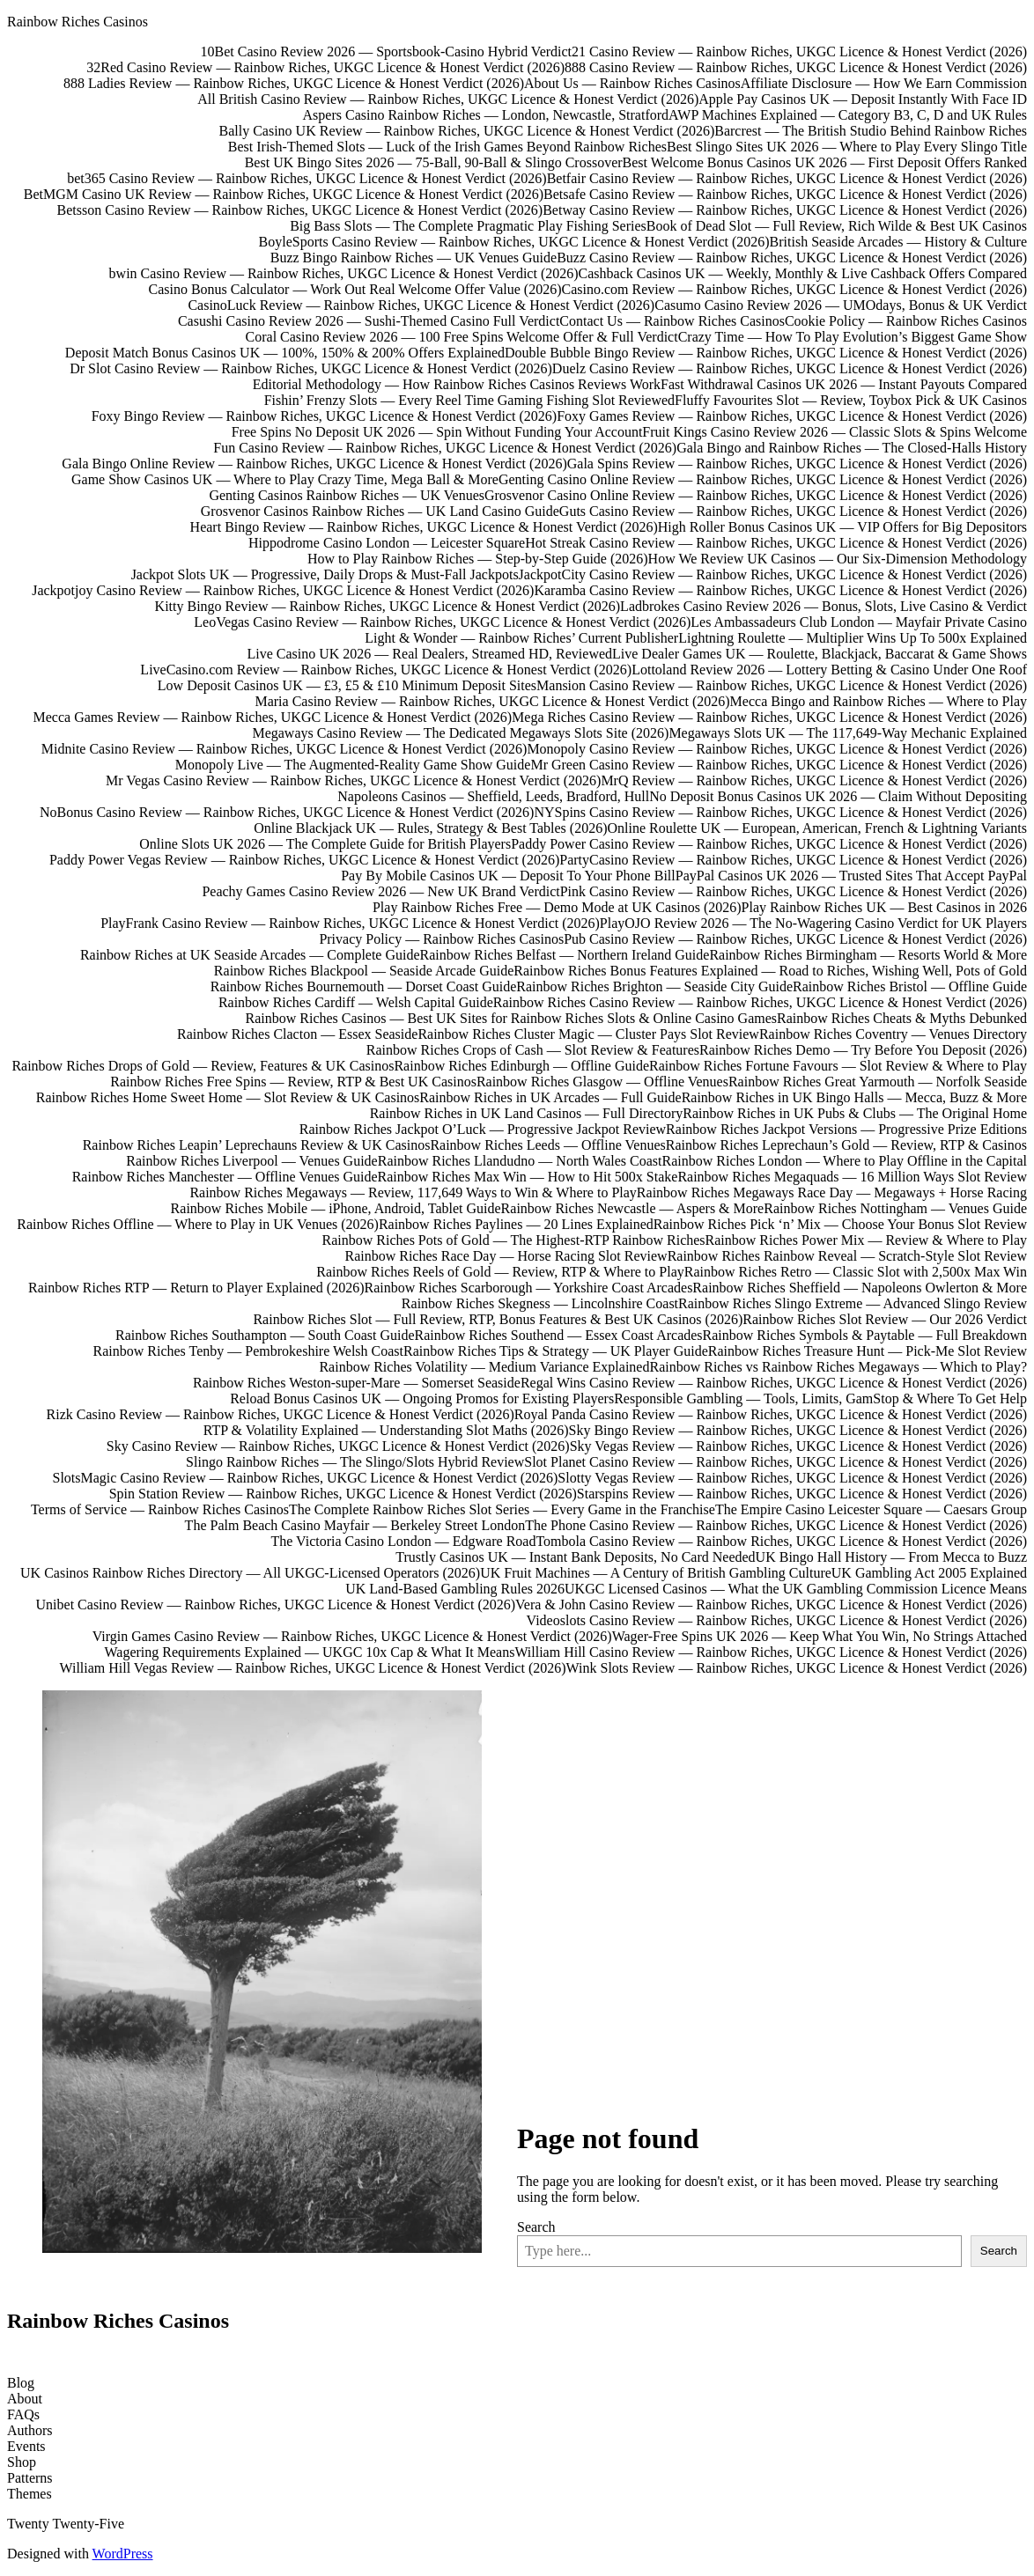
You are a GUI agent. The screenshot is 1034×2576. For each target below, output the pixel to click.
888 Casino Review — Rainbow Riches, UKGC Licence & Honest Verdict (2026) (796, 67)
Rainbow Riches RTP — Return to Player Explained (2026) (196, 1287)
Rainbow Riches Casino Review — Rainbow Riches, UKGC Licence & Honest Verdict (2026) (760, 1002)
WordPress (122, 2553)
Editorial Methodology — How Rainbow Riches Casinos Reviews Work (457, 384)
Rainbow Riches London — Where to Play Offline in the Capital (844, 1160)
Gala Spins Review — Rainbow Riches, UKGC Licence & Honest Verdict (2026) (797, 463)
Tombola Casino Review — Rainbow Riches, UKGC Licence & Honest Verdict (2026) (781, 1541)
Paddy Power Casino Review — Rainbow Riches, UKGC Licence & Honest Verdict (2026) (769, 843)
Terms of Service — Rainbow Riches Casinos (160, 1509)
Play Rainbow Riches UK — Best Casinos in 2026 (884, 907)
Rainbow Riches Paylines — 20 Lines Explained (516, 1224)
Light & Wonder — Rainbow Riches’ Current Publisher (521, 637)
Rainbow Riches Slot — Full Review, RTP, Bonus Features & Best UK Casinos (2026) (497, 1319)
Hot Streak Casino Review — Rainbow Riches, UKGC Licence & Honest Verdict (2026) (776, 542)
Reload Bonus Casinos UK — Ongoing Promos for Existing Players (422, 1398)
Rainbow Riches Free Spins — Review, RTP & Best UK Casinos (293, 1081)
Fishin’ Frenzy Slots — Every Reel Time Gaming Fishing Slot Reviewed (469, 400)
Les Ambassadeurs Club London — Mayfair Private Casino (859, 622)
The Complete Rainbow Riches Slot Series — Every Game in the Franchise (502, 1509)
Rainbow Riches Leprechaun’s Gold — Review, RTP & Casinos (846, 1144)
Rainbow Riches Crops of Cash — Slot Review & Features (532, 1049)
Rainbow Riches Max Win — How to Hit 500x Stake (528, 1176)
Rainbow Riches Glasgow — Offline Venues (602, 1081)
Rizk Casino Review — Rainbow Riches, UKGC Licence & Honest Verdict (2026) (280, 1414)
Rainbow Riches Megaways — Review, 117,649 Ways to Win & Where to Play (412, 1192)
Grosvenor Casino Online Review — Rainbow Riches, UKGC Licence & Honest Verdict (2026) (755, 495)
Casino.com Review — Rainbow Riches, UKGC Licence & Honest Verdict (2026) (795, 289)
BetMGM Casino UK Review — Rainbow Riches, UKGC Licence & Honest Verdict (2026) (283, 194)
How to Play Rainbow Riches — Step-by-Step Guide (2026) (477, 558)
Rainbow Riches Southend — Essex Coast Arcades (559, 1335)
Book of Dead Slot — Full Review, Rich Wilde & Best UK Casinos (836, 225)
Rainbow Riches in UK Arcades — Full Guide (550, 1097)
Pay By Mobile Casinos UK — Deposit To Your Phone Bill (508, 875)
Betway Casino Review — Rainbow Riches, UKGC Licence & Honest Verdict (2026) (785, 209)
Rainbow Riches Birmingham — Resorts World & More (868, 954)
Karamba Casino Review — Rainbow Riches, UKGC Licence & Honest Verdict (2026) (780, 590)
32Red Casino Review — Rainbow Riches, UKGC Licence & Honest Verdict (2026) (325, 67)
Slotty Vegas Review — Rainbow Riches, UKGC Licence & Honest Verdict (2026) (792, 1477)
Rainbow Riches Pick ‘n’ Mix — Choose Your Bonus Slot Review (840, 1224)
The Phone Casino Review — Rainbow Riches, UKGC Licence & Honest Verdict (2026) (776, 1525)
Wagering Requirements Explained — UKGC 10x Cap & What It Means (310, 1652)
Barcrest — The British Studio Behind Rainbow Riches (870, 130)
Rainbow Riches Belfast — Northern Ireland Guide (565, 954)
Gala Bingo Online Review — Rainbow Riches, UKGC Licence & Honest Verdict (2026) (314, 463)
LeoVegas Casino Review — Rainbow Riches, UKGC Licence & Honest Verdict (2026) (442, 622)
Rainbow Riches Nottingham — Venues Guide (895, 1208)
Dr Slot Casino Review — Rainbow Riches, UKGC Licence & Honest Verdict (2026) (311, 368)
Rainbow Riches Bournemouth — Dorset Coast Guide (363, 986)
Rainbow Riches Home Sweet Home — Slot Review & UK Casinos (228, 1097)
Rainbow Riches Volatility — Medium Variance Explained (484, 1366)
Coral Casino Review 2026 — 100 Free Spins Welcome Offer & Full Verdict (462, 336)
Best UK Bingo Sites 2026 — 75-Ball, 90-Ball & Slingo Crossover (434, 162)
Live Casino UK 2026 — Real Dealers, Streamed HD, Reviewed (429, 653)
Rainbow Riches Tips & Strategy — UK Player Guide (555, 1350)
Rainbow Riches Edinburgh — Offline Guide (521, 1065)
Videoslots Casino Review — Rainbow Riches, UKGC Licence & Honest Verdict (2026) (777, 1620)
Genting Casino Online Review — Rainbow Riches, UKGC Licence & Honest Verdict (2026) (763, 479)
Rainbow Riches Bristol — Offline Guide (910, 986)
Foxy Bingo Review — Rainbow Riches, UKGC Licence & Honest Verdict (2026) (325, 415)
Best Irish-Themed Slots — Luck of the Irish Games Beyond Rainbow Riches (447, 146)
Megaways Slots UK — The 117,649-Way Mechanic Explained (847, 732)
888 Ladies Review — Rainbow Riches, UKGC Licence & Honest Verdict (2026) (293, 83)
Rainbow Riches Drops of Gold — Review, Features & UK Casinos (202, 1065)
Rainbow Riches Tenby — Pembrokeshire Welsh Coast (248, 1350)
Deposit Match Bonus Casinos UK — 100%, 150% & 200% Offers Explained (285, 352)
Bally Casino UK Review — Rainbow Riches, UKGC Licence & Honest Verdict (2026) (467, 130)
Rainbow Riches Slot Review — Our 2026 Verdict (884, 1319)
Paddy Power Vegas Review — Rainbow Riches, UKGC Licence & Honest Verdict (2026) (304, 859)
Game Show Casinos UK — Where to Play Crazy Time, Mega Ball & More (285, 479)
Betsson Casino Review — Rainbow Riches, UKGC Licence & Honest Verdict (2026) (300, 209)
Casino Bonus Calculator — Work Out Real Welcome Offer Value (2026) (354, 289)
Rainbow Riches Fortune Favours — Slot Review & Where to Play (838, 1065)
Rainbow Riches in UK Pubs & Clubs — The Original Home (855, 1113)
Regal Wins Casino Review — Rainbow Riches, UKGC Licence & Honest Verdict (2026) (774, 1382)
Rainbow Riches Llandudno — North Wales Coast (520, 1160)
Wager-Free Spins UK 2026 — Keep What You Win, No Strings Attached (819, 1636)
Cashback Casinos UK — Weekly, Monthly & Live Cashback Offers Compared (803, 273)
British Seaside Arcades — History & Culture (898, 241)
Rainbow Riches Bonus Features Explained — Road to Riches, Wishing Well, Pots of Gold (770, 970)
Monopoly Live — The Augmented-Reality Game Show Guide (353, 764)
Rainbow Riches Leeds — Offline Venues (547, 1144)
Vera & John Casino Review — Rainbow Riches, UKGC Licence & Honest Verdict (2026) (771, 1604)
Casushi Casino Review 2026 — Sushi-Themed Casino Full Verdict (368, 320)
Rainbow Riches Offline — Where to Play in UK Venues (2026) (198, 1224)
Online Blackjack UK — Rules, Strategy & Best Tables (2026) (430, 828)
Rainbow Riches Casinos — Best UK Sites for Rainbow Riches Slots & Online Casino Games (512, 1018)
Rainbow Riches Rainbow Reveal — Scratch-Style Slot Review (847, 1255)
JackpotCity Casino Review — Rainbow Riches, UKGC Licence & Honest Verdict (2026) (773, 574)
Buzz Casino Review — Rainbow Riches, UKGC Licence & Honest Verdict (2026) (792, 257)
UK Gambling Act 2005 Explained (929, 1572)
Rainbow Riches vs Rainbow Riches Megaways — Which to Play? (838, 1366)
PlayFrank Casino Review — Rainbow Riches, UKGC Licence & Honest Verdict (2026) (350, 923)
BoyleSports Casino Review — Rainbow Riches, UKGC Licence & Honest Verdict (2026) (514, 241)
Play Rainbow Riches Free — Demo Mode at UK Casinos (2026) (557, 907)
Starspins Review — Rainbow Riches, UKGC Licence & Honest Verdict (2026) (802, 1493)
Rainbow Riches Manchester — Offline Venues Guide (225, 1176)
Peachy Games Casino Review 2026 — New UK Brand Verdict (380, 891)
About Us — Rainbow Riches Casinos (632, 83)
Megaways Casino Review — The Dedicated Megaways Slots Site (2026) (460, 732)
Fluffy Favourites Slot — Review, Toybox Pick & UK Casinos (851, 400)
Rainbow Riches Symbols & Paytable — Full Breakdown (865, 1335)
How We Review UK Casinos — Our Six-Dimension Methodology (837, 558)
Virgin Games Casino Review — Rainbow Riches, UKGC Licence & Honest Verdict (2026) (352, 1636)
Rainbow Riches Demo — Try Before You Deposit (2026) (863, 1049)
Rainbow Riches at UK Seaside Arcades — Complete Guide (250, 954)
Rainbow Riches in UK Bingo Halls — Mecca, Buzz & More (854, 1097)
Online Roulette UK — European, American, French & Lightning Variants (818, 828)
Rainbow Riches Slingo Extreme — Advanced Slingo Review (852, 1303)
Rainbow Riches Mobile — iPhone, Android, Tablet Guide (336, 1208)
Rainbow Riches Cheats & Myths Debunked (902, 1018)
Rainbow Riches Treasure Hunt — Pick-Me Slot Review (867, 1350)
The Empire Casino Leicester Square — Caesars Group (871, 1509)
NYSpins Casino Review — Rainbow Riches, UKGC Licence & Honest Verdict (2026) (780, 812)
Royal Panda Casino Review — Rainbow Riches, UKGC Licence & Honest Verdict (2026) (770, 1414)
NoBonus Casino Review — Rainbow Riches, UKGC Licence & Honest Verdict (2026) (287, 812)
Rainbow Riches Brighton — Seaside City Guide (654, 986)
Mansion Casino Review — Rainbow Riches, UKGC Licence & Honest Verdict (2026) (781, 685)
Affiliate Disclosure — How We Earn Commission (884, 83)
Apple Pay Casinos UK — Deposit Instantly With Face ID (862, 99)
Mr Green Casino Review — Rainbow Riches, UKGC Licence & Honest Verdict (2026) (778, 764)
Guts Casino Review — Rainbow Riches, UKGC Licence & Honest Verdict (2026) (793, 511)
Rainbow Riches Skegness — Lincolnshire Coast (540, 1303)
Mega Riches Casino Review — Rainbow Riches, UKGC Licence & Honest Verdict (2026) (769, 717)
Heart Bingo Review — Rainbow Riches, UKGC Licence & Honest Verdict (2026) (424, 526)
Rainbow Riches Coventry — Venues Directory (893, 1034)
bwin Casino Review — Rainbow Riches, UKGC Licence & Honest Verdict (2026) (344, 273)
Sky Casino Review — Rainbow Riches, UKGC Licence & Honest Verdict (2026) (338, 1446)
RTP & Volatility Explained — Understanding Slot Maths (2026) (386, 1430)
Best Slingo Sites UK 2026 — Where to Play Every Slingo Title (847, 146)
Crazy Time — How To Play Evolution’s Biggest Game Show (852, 336)
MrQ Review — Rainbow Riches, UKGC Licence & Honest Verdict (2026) (814, 780)
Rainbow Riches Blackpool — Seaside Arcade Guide (363, 970)
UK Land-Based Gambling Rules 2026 (455, 1588)
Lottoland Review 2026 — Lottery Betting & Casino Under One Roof (829, 669)
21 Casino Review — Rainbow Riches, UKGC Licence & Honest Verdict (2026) (799, 51)
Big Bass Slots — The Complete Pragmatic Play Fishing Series (468, 225)
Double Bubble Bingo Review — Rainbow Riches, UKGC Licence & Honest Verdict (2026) (766, 352)
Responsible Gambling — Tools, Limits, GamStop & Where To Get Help (820, 1398)
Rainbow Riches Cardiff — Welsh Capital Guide (355, 1002)
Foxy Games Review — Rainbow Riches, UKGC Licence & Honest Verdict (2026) (792, 415)
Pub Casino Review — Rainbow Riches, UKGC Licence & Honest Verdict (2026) (795, 938)
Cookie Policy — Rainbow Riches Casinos (906, 320)
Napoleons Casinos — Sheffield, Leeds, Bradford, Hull (493, 796)
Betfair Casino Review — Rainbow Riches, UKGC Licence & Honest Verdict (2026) (787, 178)
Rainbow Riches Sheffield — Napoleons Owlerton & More (859, 1287)
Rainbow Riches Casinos (77, 21)
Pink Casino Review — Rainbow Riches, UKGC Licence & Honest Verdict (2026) (793, 891)
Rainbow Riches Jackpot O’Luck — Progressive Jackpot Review (482, 1129)
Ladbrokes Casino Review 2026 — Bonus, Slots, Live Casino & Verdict (823, 606)
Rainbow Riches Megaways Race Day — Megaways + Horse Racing (832, 1192)
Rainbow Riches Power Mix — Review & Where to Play (866, 1240)
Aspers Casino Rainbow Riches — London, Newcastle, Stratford (485, 114)
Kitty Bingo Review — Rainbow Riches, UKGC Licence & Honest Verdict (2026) (388, 606)
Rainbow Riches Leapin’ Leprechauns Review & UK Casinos (257, 1144)
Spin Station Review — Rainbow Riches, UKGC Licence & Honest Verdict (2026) (343, 1493)
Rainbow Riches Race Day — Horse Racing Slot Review (505, 1255)
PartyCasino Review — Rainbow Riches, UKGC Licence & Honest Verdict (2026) (793, 859)
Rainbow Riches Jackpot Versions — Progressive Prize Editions (846, 1129)
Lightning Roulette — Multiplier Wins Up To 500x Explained (852, 637)
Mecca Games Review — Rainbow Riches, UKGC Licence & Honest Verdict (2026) (273, 717)
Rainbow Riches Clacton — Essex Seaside (297, 1034)
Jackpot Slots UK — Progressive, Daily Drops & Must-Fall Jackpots (325, 574)
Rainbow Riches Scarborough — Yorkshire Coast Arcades (529, 1287)
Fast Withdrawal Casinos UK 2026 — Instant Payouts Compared (844, 384)
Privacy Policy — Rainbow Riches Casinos (441, 938)
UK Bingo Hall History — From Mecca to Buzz (891, 1556)
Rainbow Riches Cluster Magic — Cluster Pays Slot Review (588, 1034)
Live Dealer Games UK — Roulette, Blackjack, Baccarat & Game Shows (819, 653)
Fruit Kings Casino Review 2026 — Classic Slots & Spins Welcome (834, 431)
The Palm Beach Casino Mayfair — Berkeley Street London (355, 1525)
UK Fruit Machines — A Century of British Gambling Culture (655, 1572)
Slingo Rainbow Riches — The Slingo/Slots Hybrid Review (355, 1461)
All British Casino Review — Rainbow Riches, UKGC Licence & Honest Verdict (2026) (447, 99)
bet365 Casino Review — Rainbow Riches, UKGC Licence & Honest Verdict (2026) (307, 178)
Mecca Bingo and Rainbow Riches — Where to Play (878, 701)
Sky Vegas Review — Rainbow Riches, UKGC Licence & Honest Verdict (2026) (798, 1446)
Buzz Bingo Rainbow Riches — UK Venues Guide (413, 257)
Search (536, 2226)
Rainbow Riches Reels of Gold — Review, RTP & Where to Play (500, 1271)
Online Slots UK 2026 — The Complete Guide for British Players (325, 843)
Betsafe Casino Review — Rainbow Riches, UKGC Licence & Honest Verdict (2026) (785, 194)
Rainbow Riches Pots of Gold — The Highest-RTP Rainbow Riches (513, 1240)
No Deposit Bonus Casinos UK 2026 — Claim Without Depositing (838, 796)
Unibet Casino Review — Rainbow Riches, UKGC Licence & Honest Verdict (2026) (276, 1604)
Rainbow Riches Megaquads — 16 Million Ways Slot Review (852, 1176)
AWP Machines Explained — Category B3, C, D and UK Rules (847, 114)
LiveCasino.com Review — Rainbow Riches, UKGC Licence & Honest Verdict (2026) (385, 669)
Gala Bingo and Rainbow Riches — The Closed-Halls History (851, 447)
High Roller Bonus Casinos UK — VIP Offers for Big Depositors (842, 526)
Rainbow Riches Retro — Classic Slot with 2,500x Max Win (855, 1271)
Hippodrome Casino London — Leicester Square (386, 542)
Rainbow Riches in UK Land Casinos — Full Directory (526, 1113)
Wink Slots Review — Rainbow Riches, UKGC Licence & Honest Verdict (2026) (796, 1667)
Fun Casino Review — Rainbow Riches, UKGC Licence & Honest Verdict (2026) (444, 447)
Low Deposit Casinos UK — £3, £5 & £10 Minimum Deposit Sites (347, 685)
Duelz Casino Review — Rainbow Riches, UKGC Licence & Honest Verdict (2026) (789, 368)
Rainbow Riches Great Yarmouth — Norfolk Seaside (877, 1081)
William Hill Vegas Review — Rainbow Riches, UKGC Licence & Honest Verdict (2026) (312, 1667)
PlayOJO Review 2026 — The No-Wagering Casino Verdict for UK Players (813, 923)
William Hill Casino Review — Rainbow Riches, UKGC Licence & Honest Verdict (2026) (770, 1652)
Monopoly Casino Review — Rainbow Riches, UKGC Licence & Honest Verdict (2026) (777, 748)
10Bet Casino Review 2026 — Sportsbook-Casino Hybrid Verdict (386, 51)
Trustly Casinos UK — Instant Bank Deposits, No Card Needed (575, 1556)
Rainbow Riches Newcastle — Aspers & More (632, 1208)
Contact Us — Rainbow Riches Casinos (672, 320)
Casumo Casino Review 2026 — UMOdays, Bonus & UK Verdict (840, 305)
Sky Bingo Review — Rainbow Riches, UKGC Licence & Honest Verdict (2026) (797, 1430)
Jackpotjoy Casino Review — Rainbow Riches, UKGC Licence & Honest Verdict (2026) (283, 590)
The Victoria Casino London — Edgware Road (403, 1541)
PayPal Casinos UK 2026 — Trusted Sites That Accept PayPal (851, 875)
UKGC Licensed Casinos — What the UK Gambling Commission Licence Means (796, 1588)
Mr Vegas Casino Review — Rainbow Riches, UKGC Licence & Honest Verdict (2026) (353, 780)
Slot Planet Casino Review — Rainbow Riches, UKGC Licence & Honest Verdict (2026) (775, 1461)
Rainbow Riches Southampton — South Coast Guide (265, 1335)
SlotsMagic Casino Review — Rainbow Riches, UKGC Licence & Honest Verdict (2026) (305, 1477)
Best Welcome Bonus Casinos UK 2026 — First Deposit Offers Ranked (825, 162)
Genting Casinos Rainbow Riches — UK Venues (346, 495)
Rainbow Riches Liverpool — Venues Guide (251, 1160)
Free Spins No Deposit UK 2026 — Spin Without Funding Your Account (437, 431)
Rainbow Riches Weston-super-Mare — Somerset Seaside (357, 1382)
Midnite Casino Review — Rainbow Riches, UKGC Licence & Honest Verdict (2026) (284, 748)
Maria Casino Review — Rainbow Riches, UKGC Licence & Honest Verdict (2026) (492, 701)
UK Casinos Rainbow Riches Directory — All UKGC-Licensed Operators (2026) (250, 1572)
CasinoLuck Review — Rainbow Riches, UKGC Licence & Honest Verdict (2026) (421, 305)
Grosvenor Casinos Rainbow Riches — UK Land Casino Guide (380, 511)
